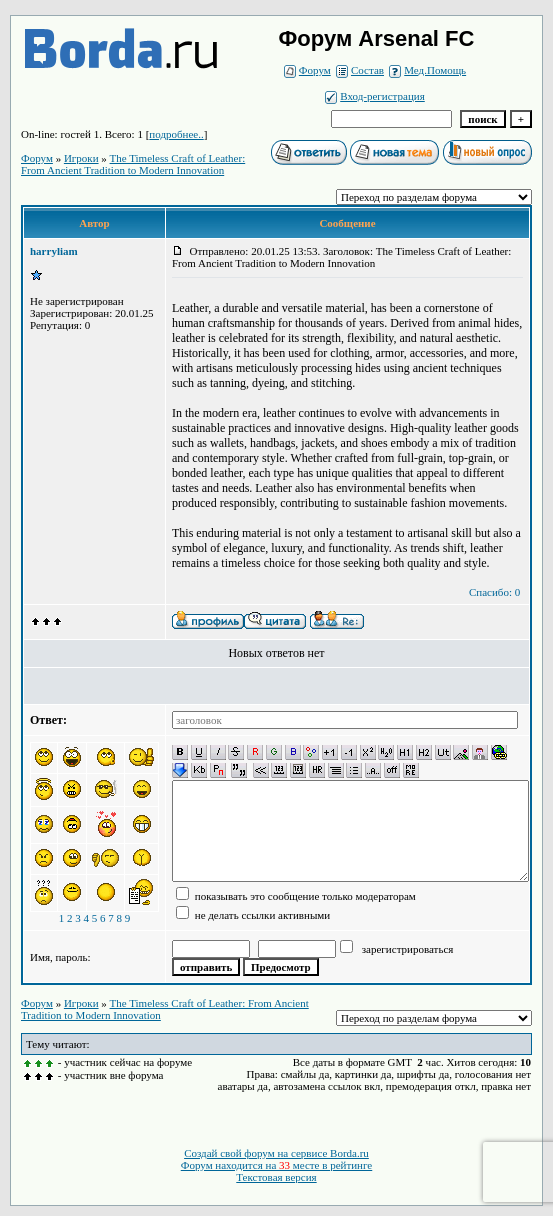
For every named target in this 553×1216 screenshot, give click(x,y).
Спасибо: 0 (494, 592)
